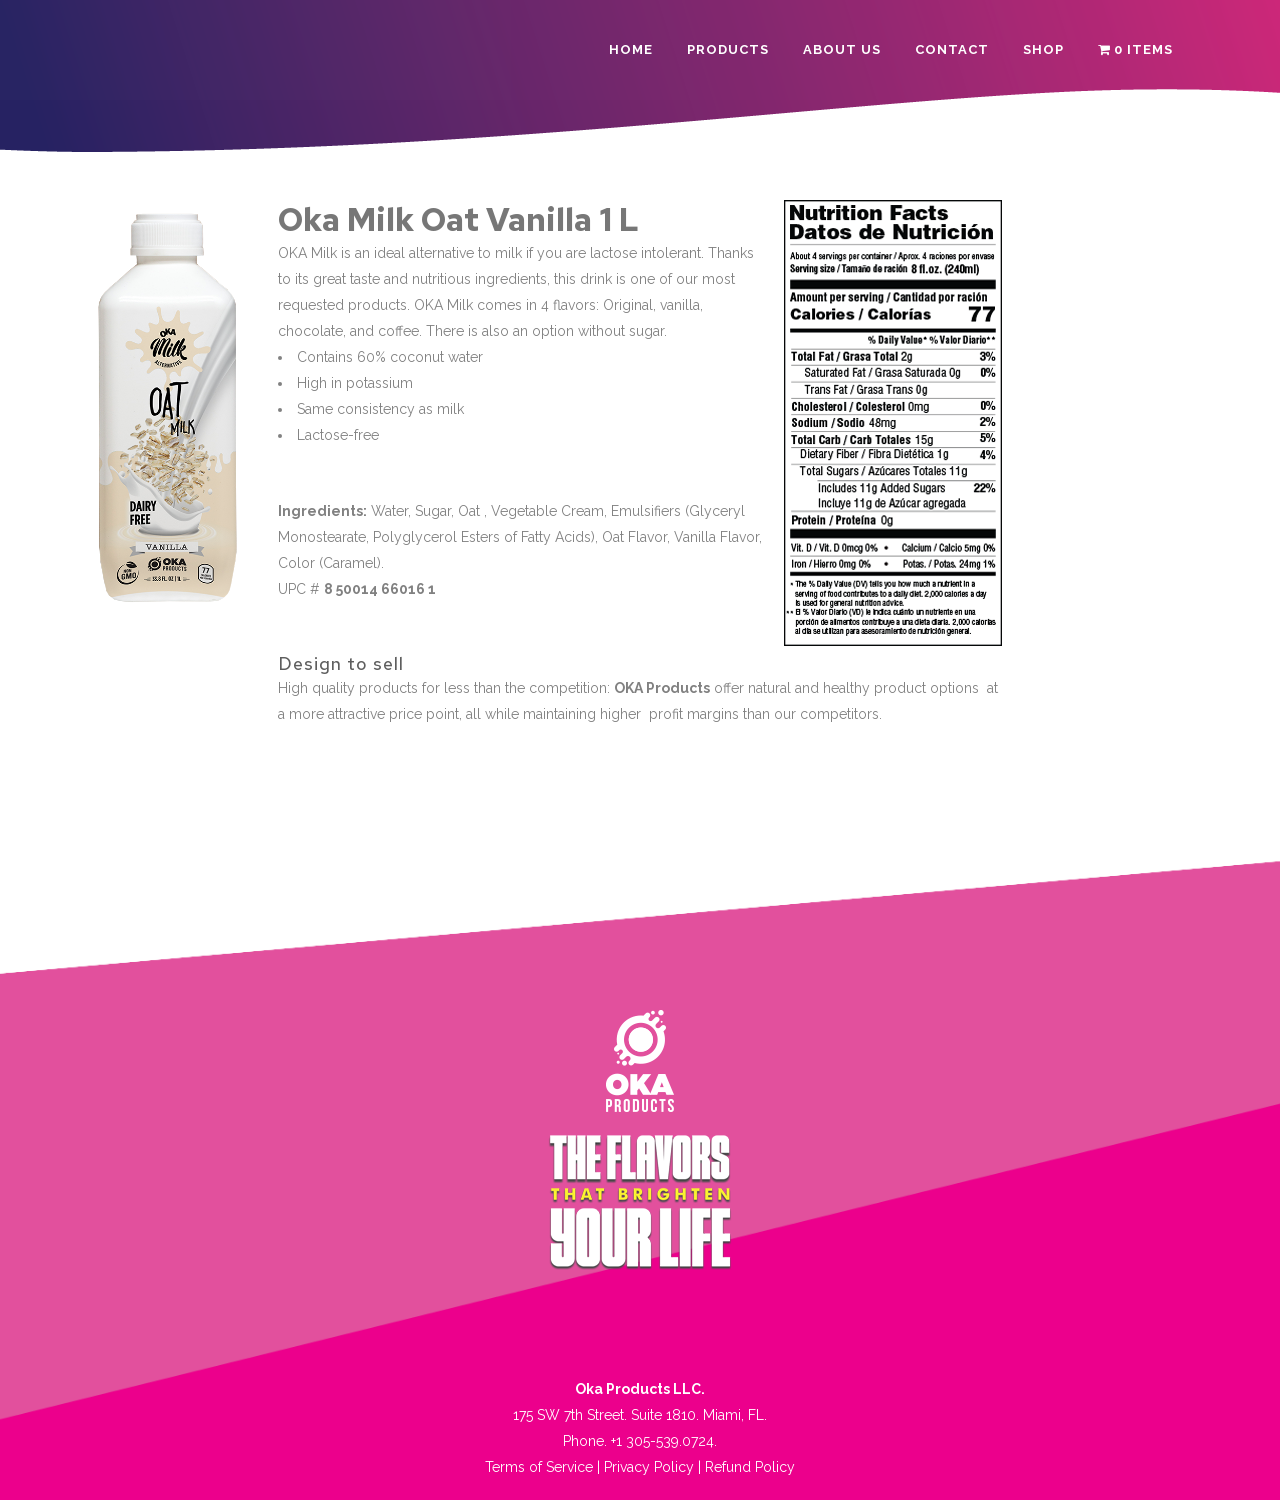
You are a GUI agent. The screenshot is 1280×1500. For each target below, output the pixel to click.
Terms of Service (539, 1467)
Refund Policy (750, 1467)
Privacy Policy (649, 1467)
